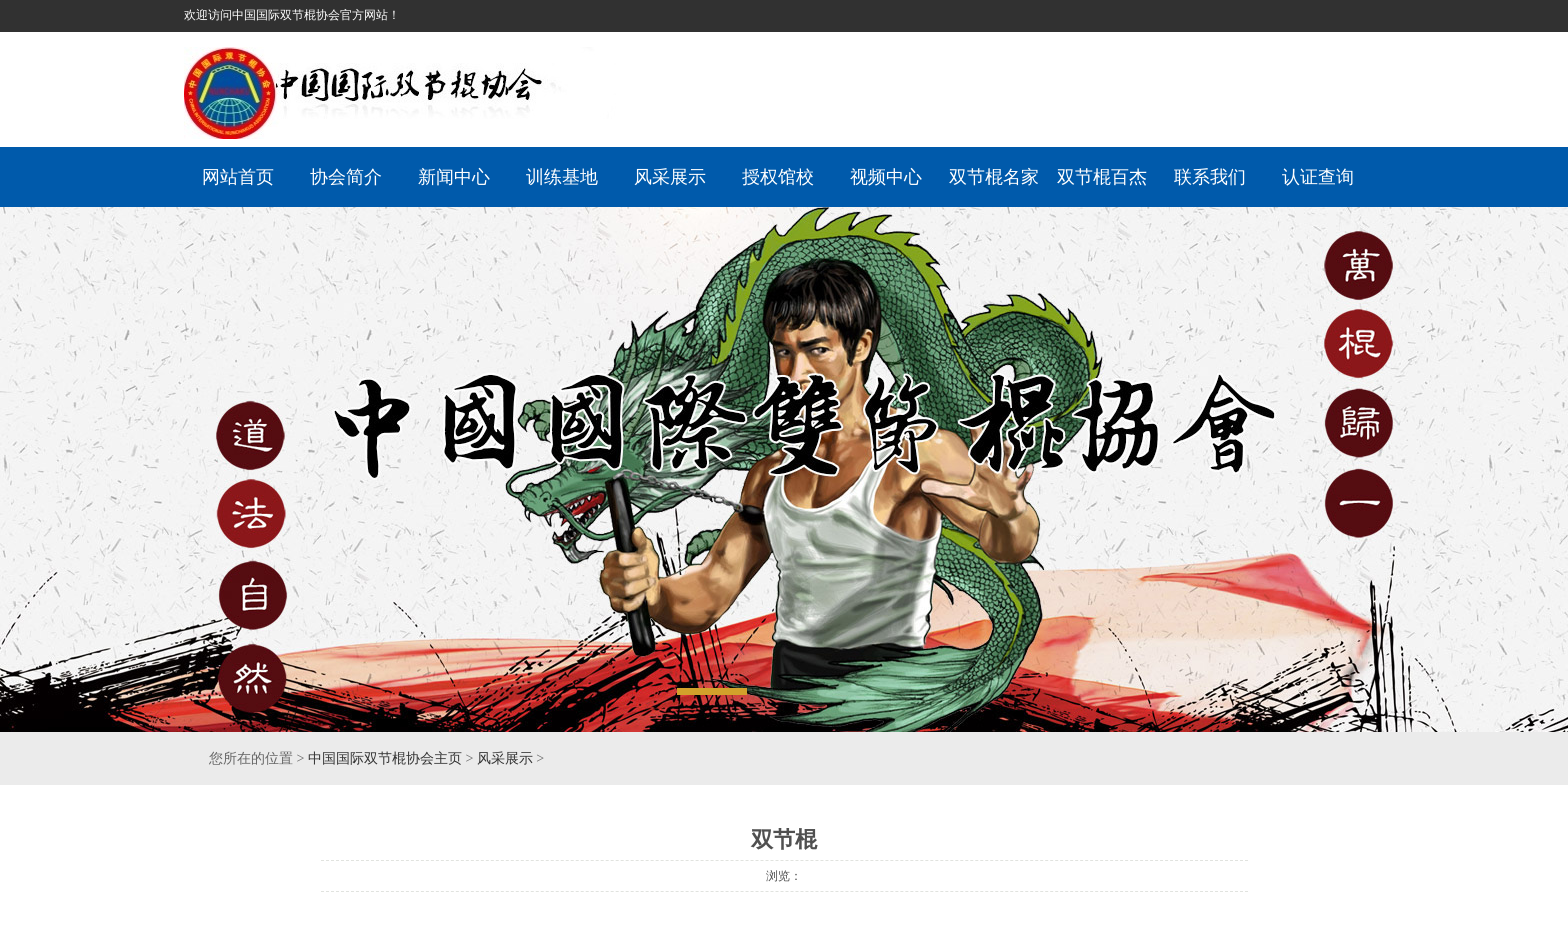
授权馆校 (778, 177)
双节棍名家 (994, 177)
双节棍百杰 (1102, 177)
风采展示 (670, 177)
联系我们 (1210, 177)
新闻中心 (454, 177)
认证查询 (1318, 177)
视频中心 (886, 177)
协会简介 (346, 177)
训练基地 (562, 177)
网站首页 (238, 177)
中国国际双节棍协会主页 (385, 758)
